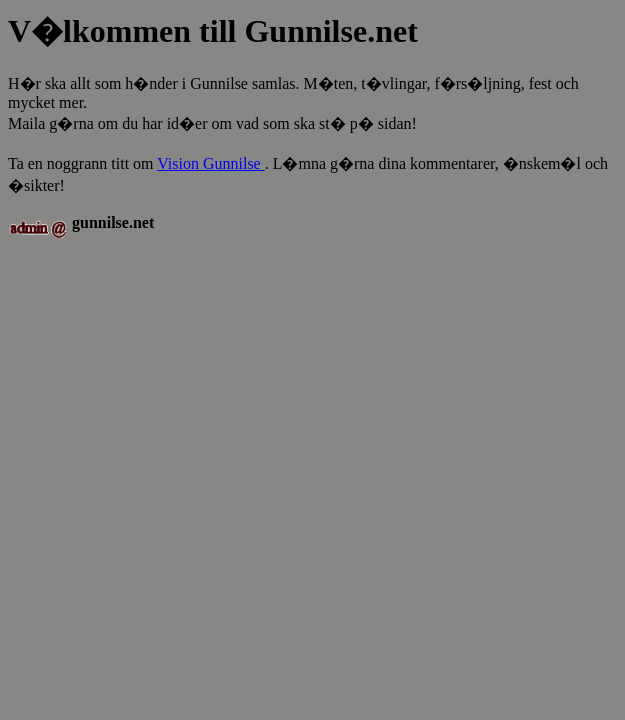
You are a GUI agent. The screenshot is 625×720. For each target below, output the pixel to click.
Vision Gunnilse (210, 163)
